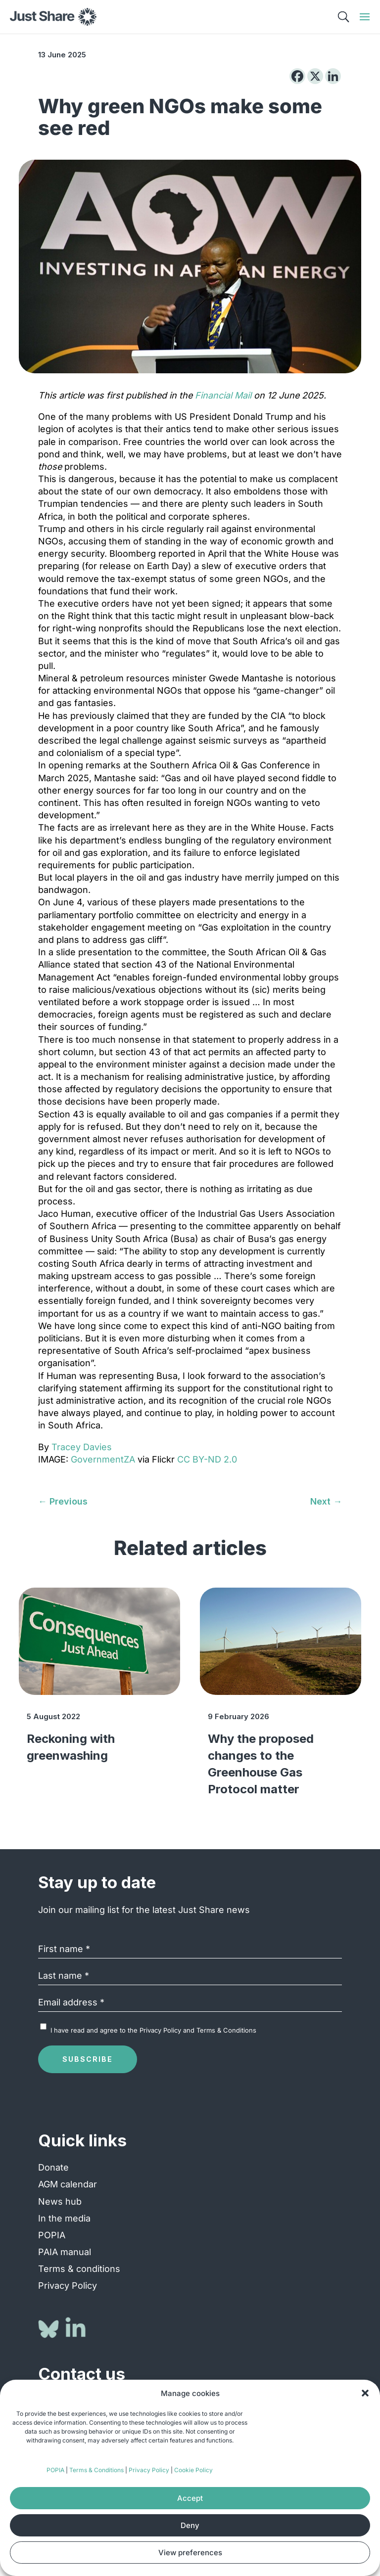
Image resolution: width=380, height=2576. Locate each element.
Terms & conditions (79, 2269)
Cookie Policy (193, 2470)
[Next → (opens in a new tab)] (326, 1501)
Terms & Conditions (96, 2470)
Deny (190, 2525)
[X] (315, 76)
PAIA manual (64, 2252)
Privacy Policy (149, 2470)
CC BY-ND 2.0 (207, 1459)
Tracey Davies (81, 1447)
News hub (60, 2201)
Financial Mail (223, 395)
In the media (64, 2218)
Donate (53, 2167)
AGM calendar (67, 2184)
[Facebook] (297, 76)
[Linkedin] (333, 76)
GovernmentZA (103, 1459)
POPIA (55, 2470)
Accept (190, 2498)
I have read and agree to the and (153, 2030)
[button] (365, 2393)
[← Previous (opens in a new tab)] (63, 1501)
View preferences (190, 2552)
